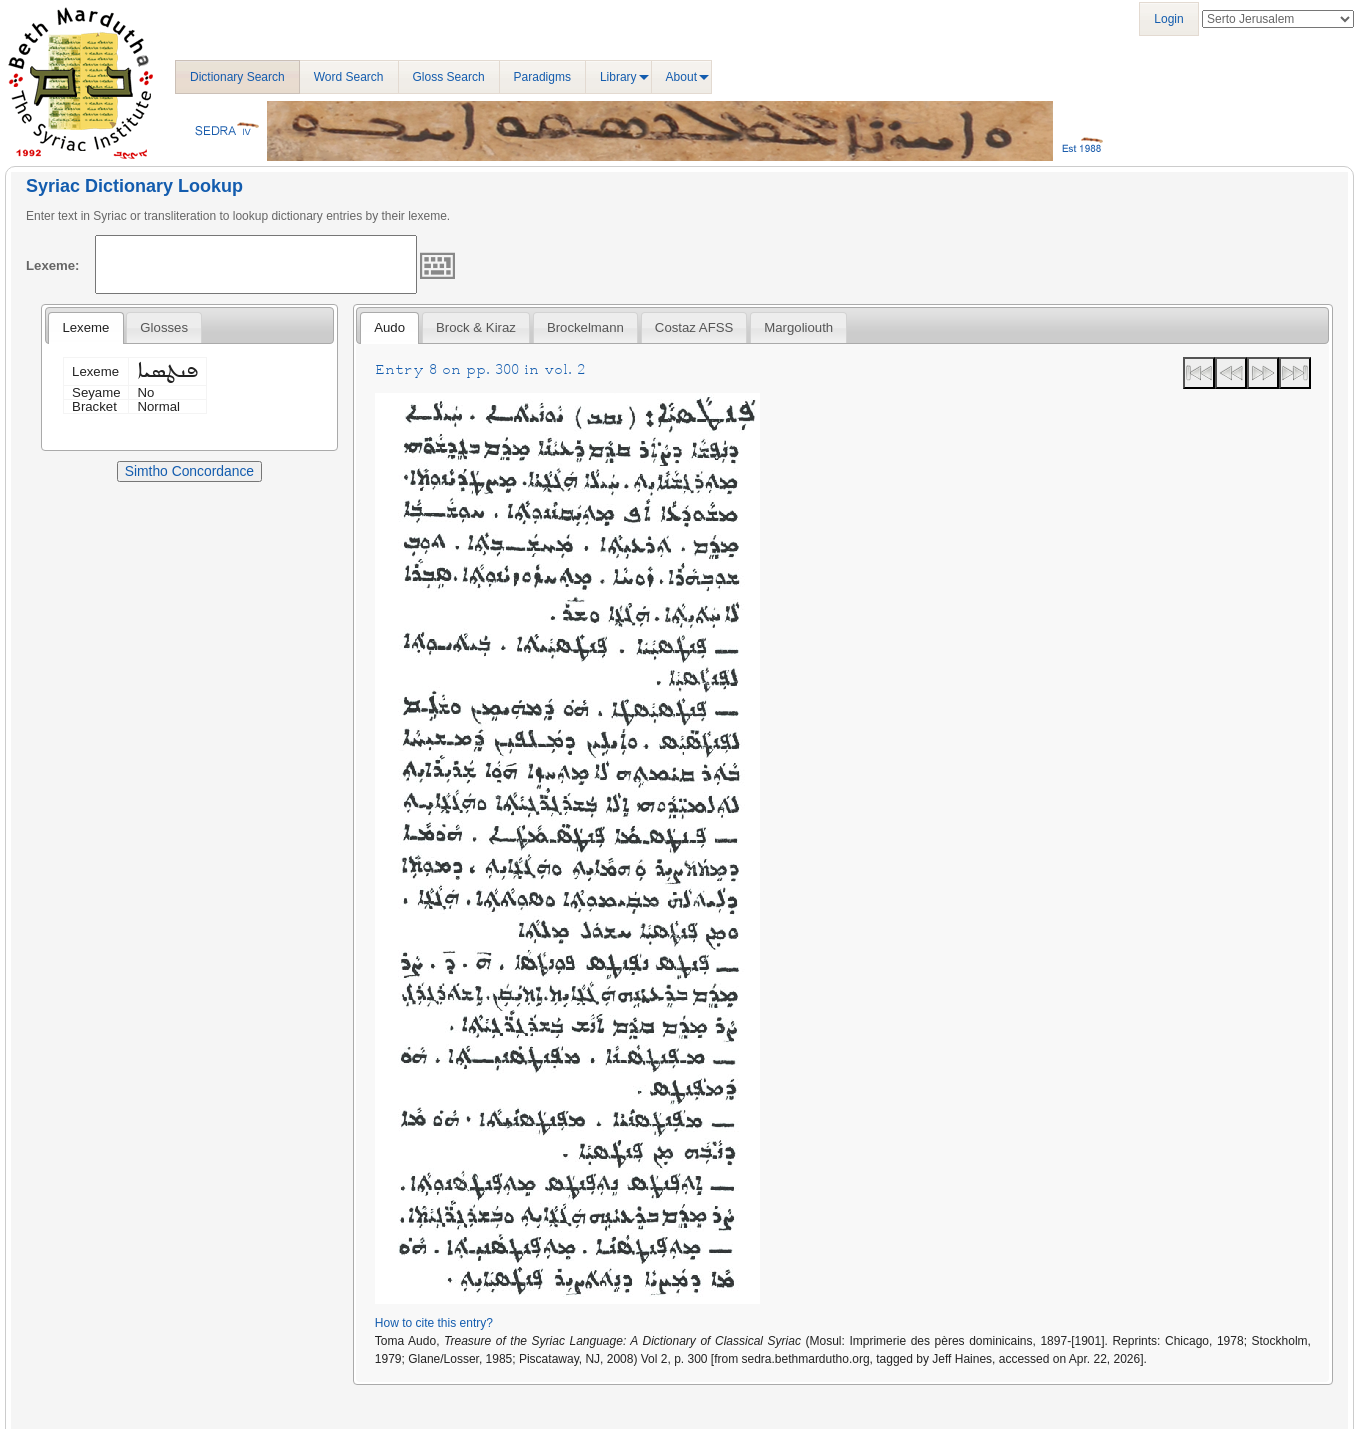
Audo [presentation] (389, 327)
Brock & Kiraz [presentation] (476, 327)
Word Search (349, 77)
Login (1168, 19)
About (681, 77)
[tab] (85, 328)
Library (618, 77)
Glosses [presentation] (164, 327)
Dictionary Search (237, 77)
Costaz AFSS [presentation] (694, 327)
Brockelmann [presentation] (585, 327)
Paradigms (542, 77)
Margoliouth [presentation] (798, 327)
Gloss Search (449, 77)
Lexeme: (53, 265)
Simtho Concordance (189, 471)
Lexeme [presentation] (85, 327)
